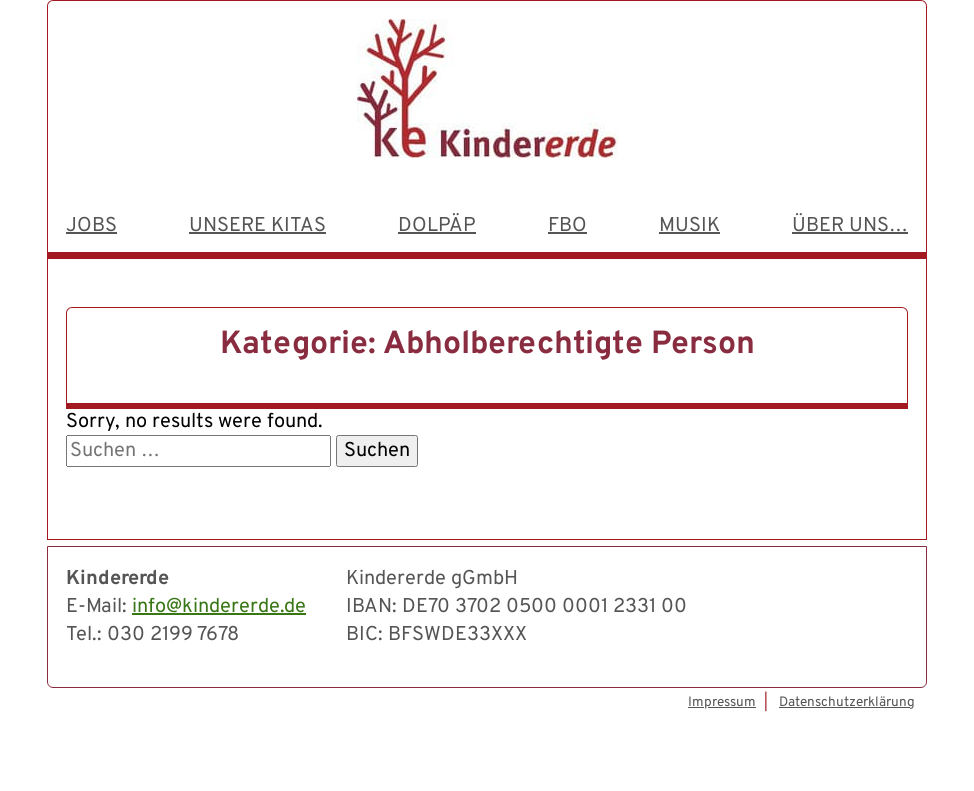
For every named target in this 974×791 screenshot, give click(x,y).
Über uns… (850, 226)
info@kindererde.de (219, 607)
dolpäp (437, 226)
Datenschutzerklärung (847, 702)
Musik (689, 226)
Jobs (91, 226)
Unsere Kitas (257, 226)
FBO (567, 226)
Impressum (722, 702)
